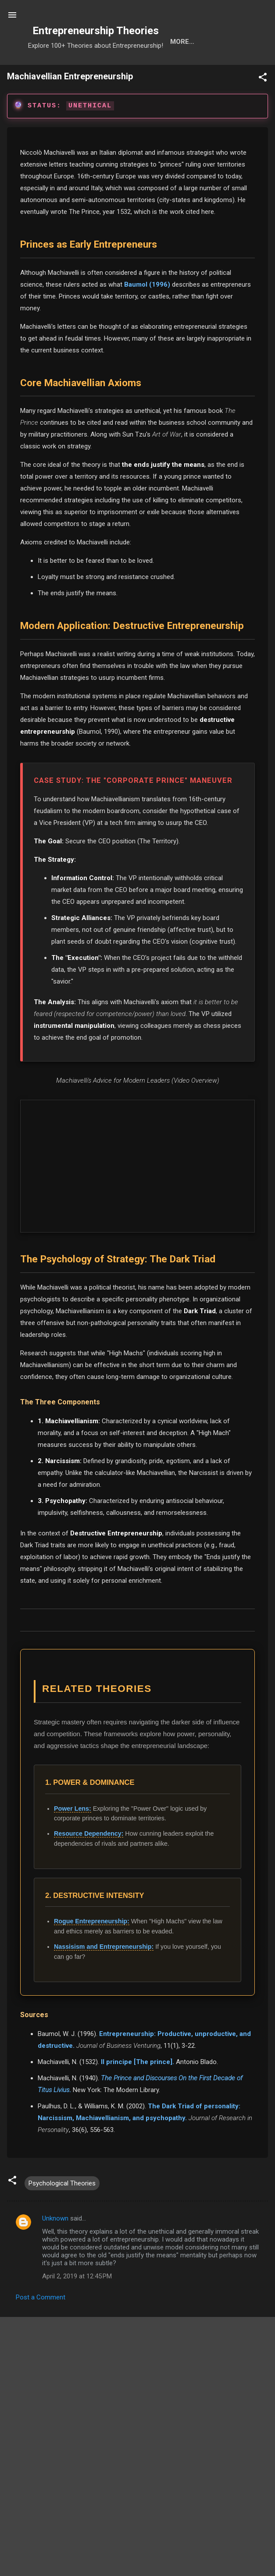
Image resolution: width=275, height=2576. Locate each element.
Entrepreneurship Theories (95, 31)
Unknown (55, 2247)
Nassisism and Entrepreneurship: (104, 1975)
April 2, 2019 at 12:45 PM (77, 2305)
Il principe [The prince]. (137, 2090)
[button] (262, 107)
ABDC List (48, 2479)
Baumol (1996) (147, 313)
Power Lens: (72, 1837)
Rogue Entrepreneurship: (91, 1949)
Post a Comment (40, 2326)
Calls (176, 70)
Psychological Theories (62, 2212)
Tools (104, 70)
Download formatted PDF (46, 2361)
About (214, 70)
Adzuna (152, 2545)
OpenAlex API (246, 2479)
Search (63, 70)
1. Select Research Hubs (49, 2558)
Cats (140, 70)
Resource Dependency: (88, 1861)
